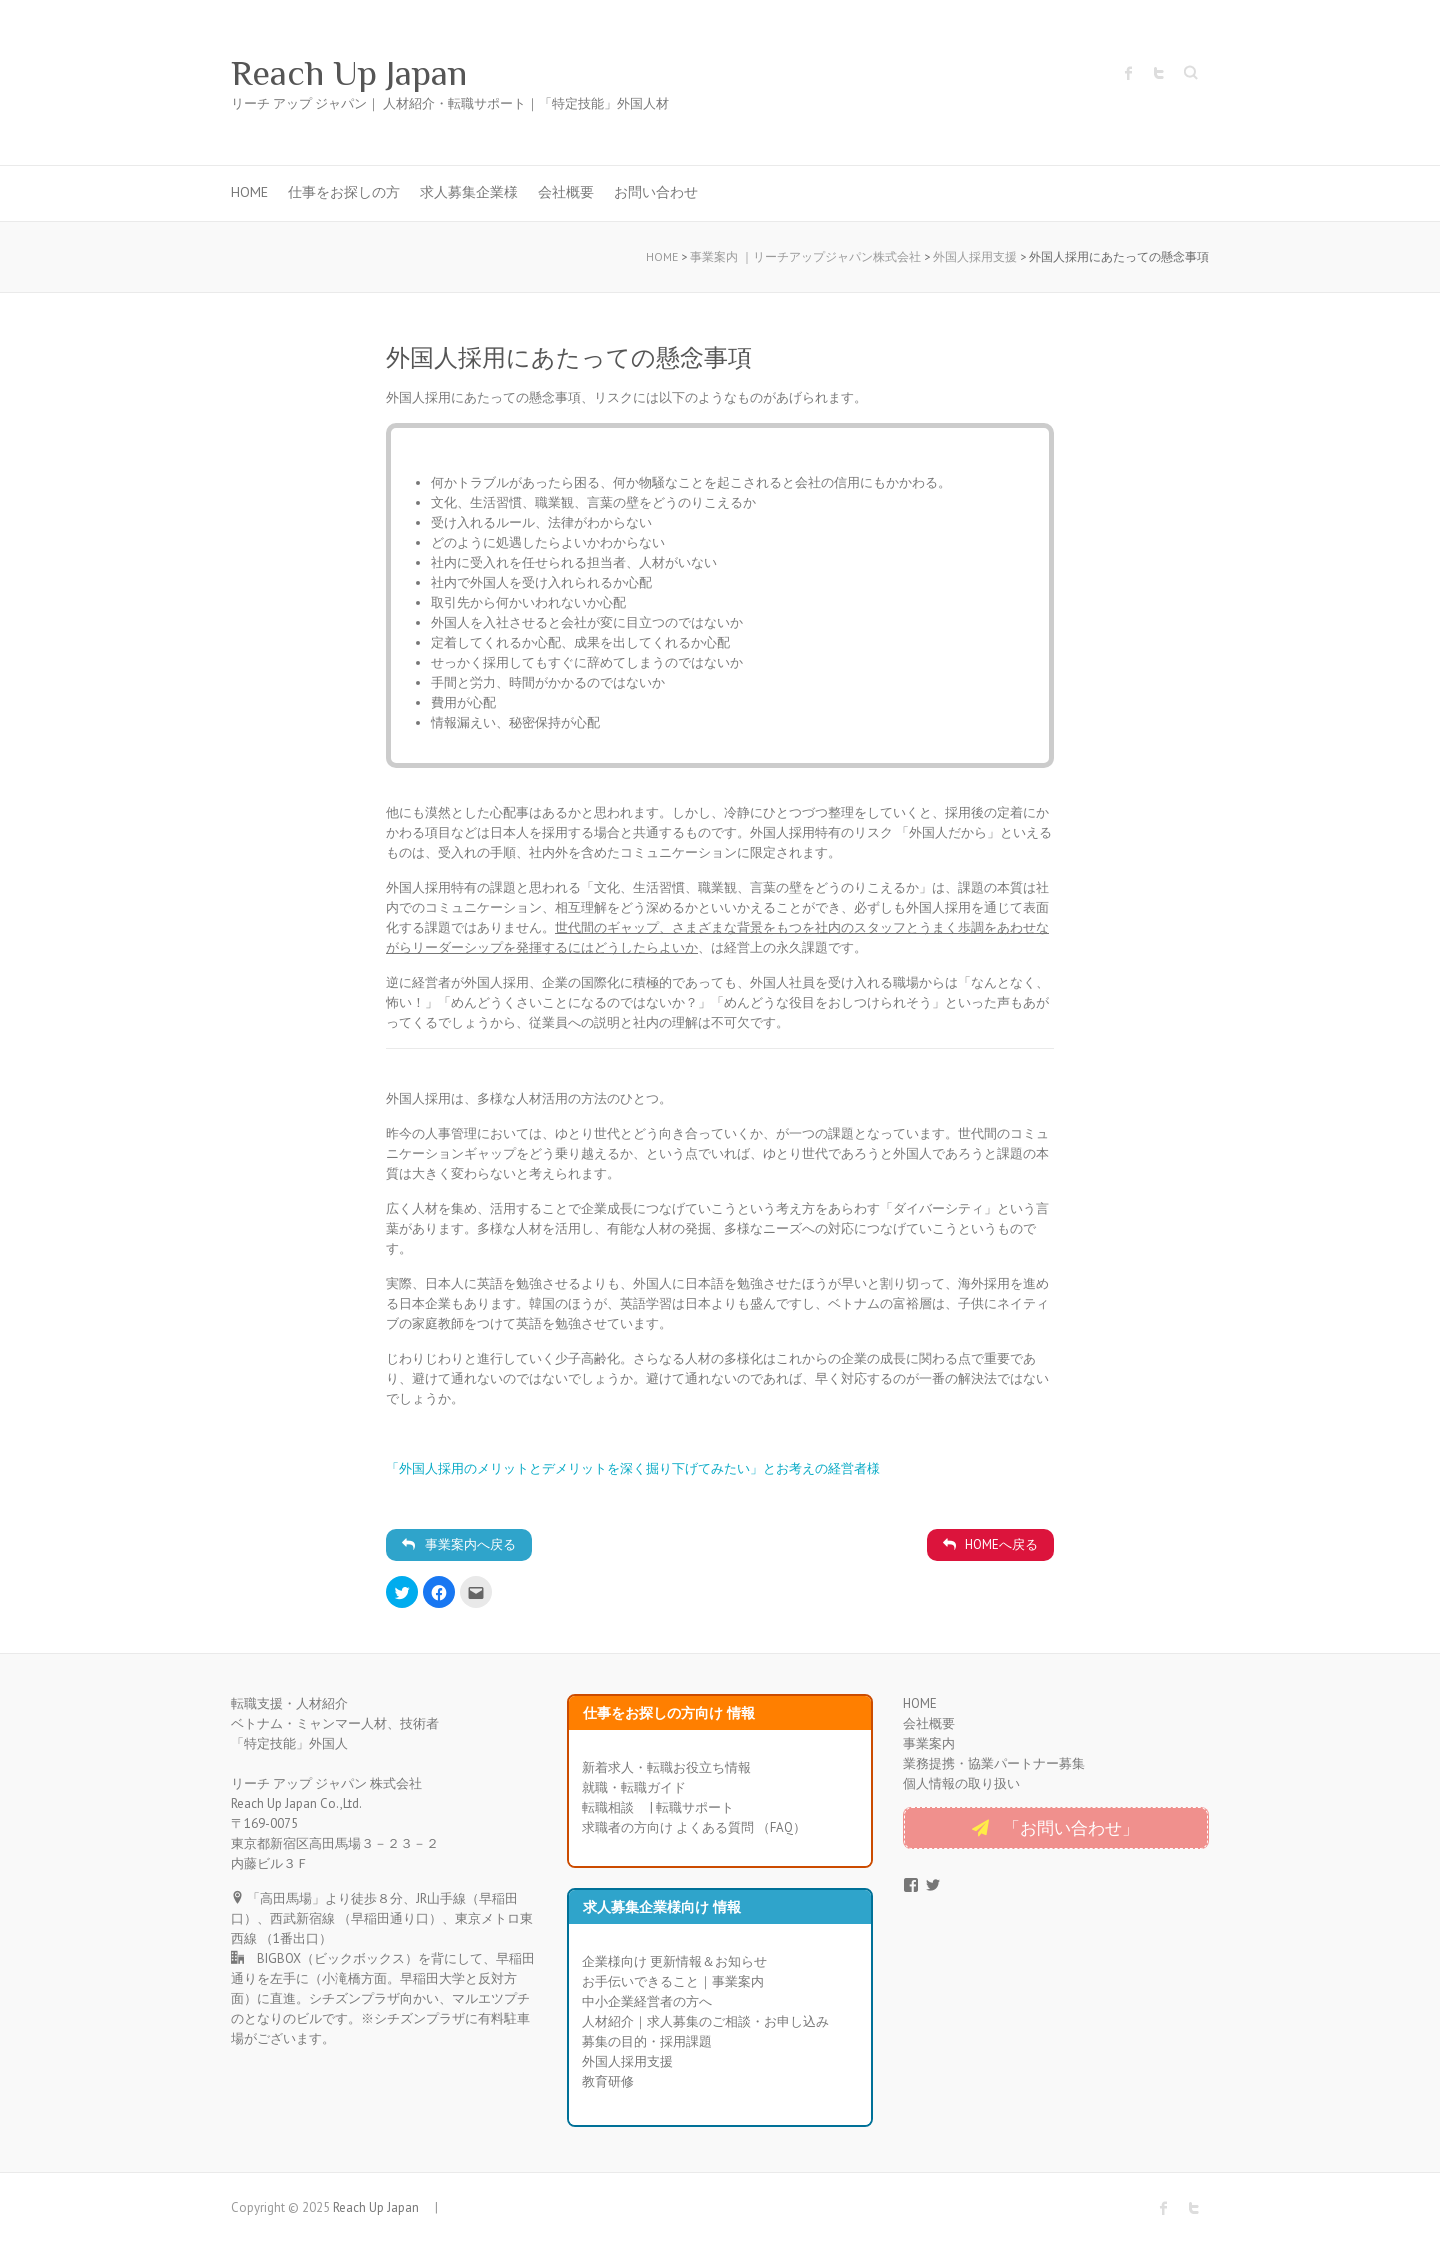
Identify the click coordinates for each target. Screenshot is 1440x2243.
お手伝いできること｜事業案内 (673, 1981)
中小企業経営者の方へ (647, 2001)
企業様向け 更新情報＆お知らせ (674, 1961)
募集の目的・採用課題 (647, 2041)
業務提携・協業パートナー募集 (994, 1763)
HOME (249, 192)
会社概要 (566, 192)
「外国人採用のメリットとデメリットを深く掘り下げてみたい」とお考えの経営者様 (633, 1468)
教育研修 (608, 2081)
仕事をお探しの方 (344, 192)
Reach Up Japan (367, 73)
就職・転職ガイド (634, 1787)
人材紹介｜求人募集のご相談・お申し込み (705, 2021)
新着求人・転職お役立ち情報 (666, 1767)
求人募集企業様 (469, 192)
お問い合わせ (656, 192)
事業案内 (929, 1743)
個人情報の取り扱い (961, 1783)
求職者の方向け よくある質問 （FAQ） (694, 1827)
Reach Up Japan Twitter (1159, 73)
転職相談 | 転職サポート (658, 1807)
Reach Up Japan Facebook (1129, 73)
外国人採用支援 (627, 2061)
